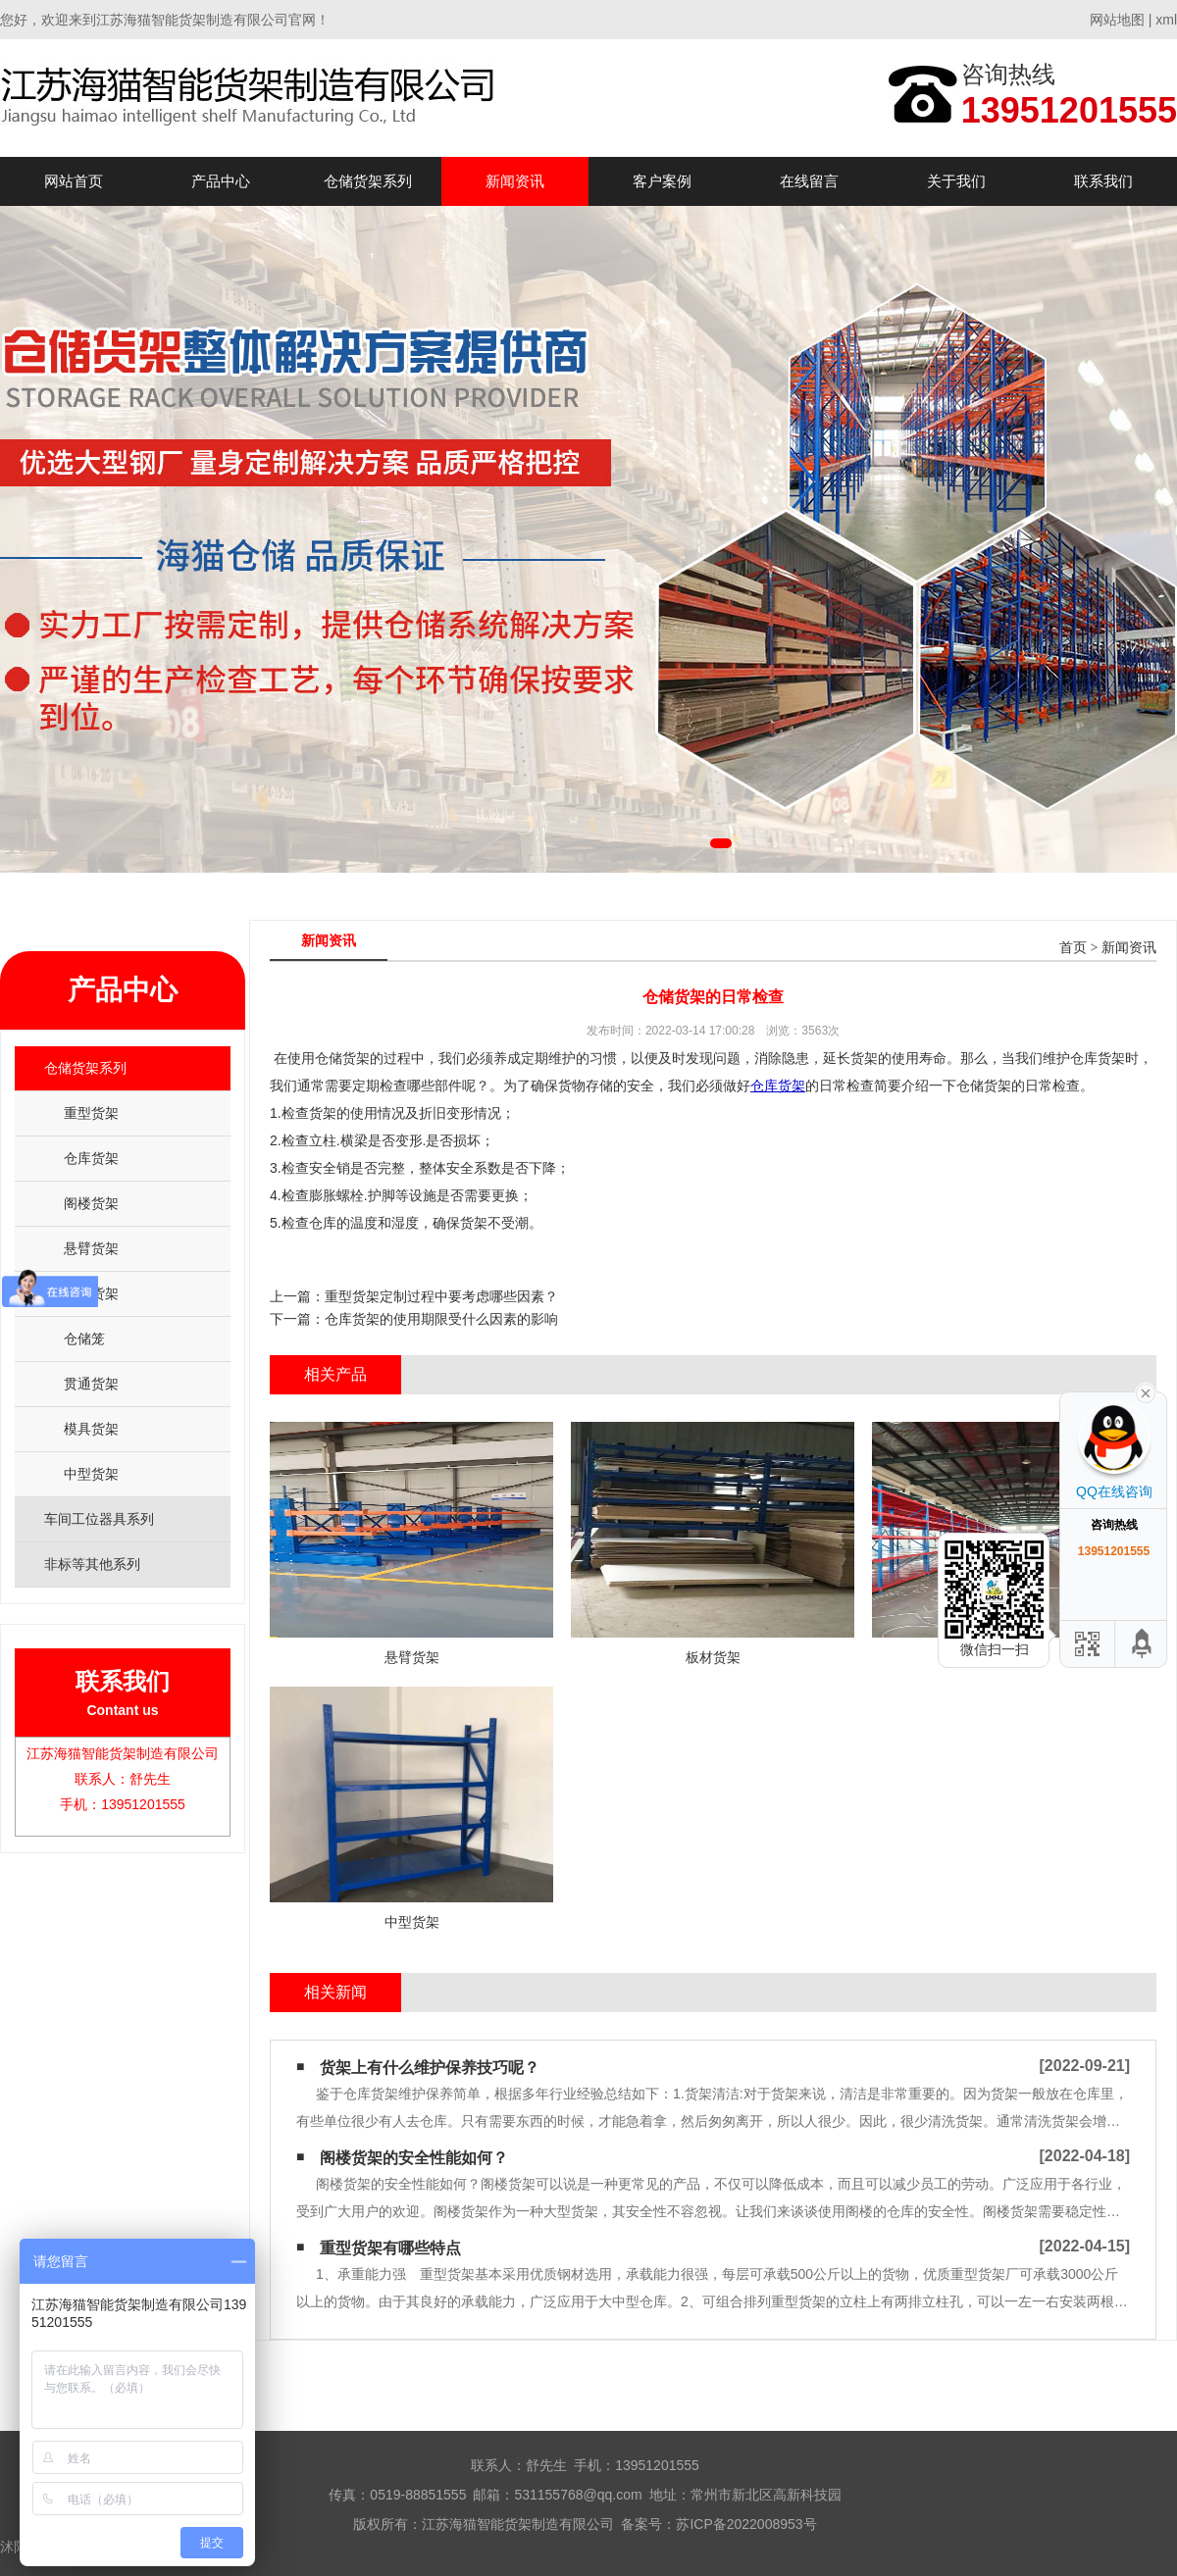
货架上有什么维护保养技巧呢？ (429, 2067)
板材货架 (91, 1293)
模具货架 (91, 1429)
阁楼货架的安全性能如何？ (414, 2157)
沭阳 (13, 2546)
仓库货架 (91, 1158)
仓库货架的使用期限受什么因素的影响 (441, 1319)
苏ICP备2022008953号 (746, 2524)
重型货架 (91, 1113)
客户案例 (662, 181)
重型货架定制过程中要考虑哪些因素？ (441, 1296)
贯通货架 (91, 1383)
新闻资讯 (515, 181)
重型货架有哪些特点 (390, 2248)
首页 (1073, 947)
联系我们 (1103, 181)
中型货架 (91, 1474)
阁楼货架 (91, 1203)
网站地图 (1117, 19)
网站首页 (73, 181)
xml (1166, 19)
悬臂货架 (91, 1248)
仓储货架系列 (368, 181)
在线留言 (809, 181)
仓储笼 (84, 1338)
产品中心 (220, 181)
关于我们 (956, 181)
